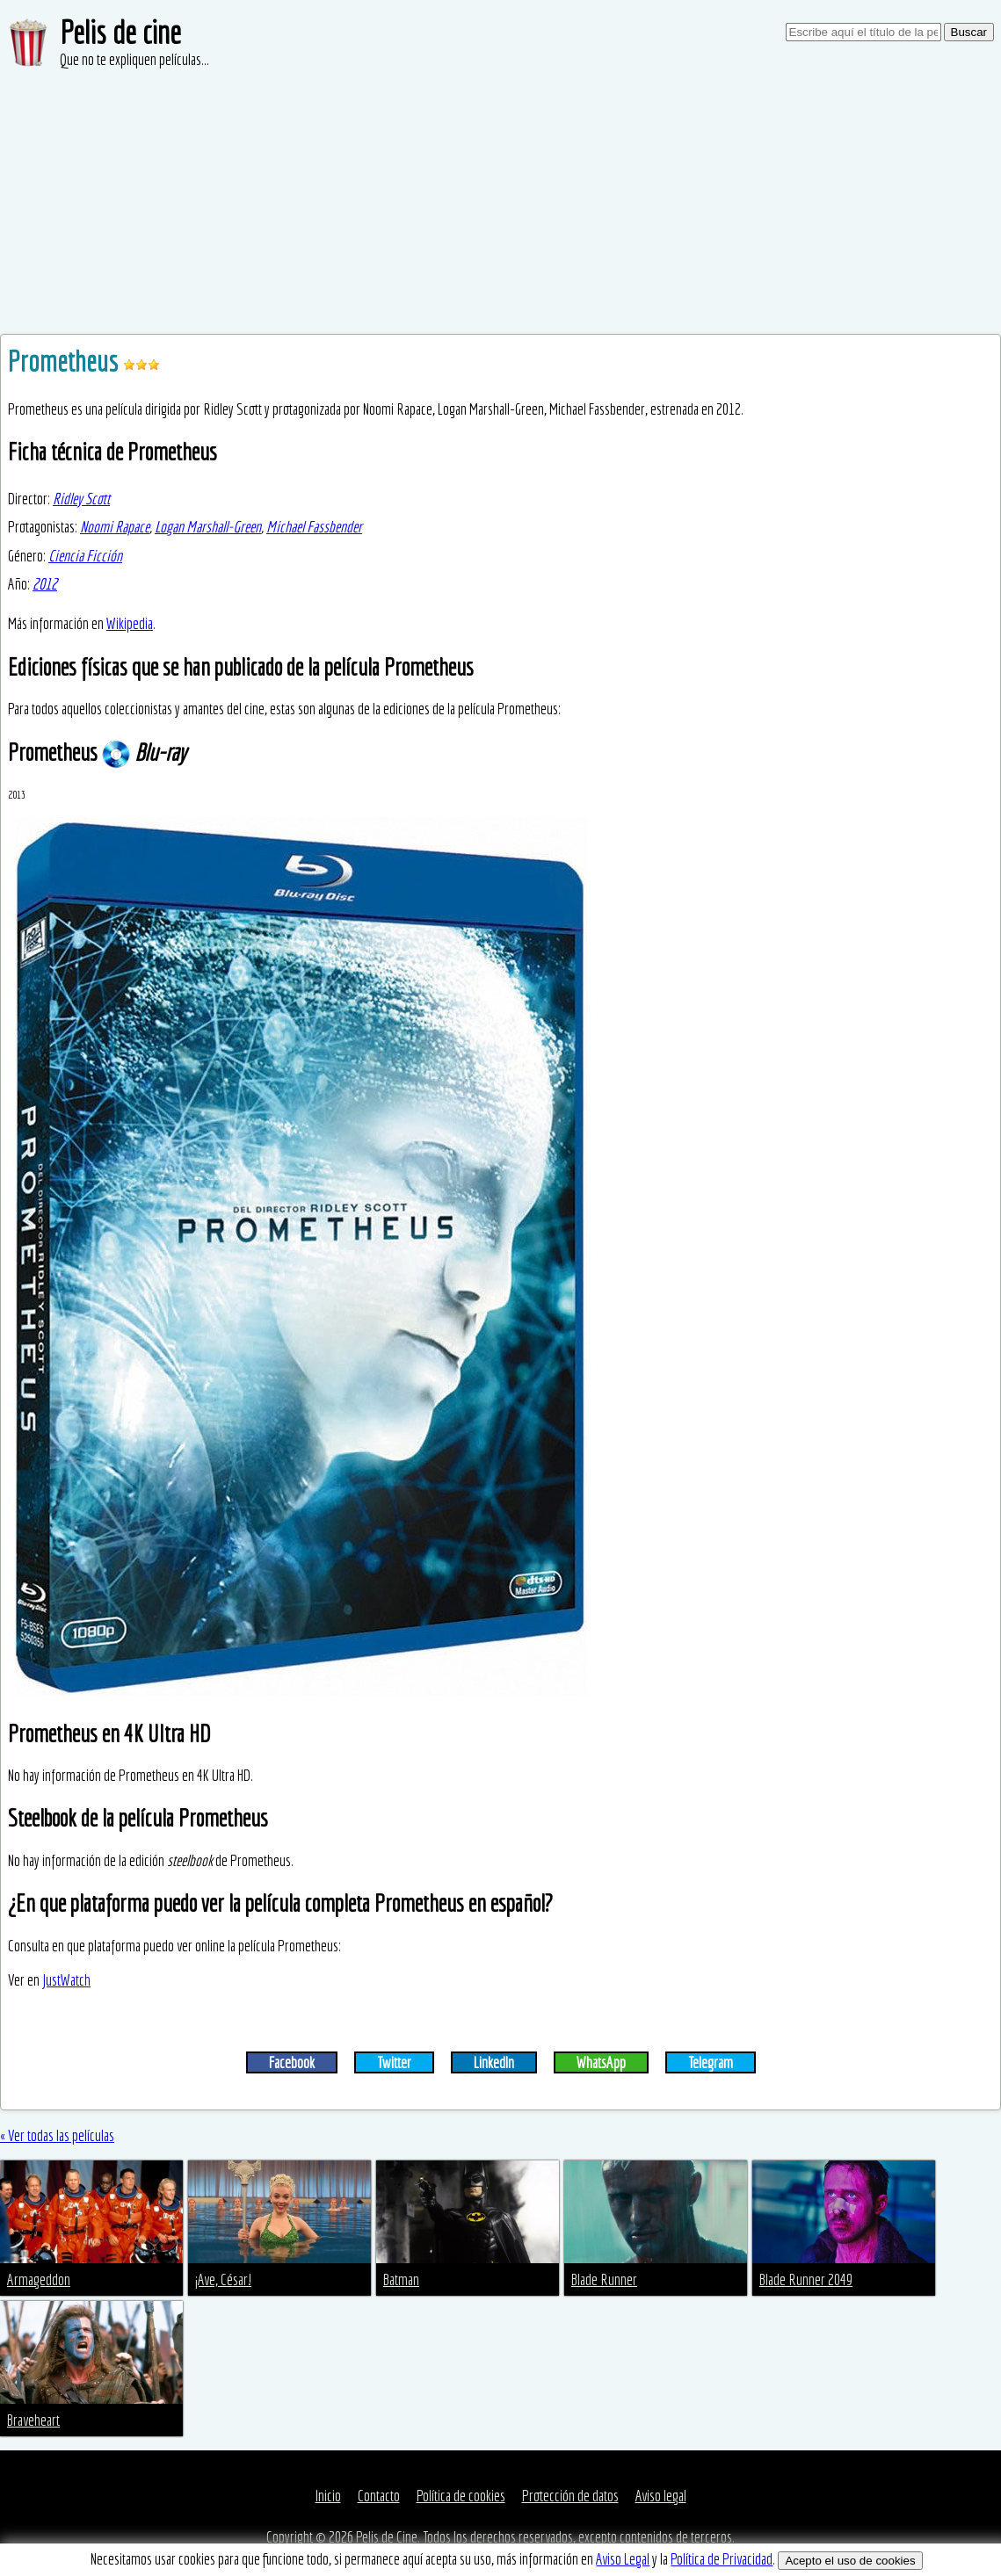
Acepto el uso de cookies (850, 2560)
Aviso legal (660, 2495)
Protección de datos (570, 2495)
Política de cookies (461, 2495)
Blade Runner (604, 2279)
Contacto (379, 2495)
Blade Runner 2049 (805, 2279)
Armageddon (38, 2279)
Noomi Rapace (114, 526)
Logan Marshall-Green (208, 526)
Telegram (710, 2062)
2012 (45, 584)
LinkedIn (494, 2062)
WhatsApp (601, 2062)
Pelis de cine (120, 32)
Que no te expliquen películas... (134, 59)
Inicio (328, 2495)
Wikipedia (129, 623)
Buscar (969, 32)
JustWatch (66, 1980)
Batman (401, 2279)
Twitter (394, 2062)
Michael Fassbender (314, 526)
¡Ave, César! (223, 2279)
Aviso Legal (622, 2559)
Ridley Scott (81, 498)
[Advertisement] (500, 202)
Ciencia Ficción (85, 555)
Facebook (292, 2062)
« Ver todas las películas (57, 2135)
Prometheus (65, 361)
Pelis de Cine (386, 2537)
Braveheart (33, 2420)
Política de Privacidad (722, 2559)
